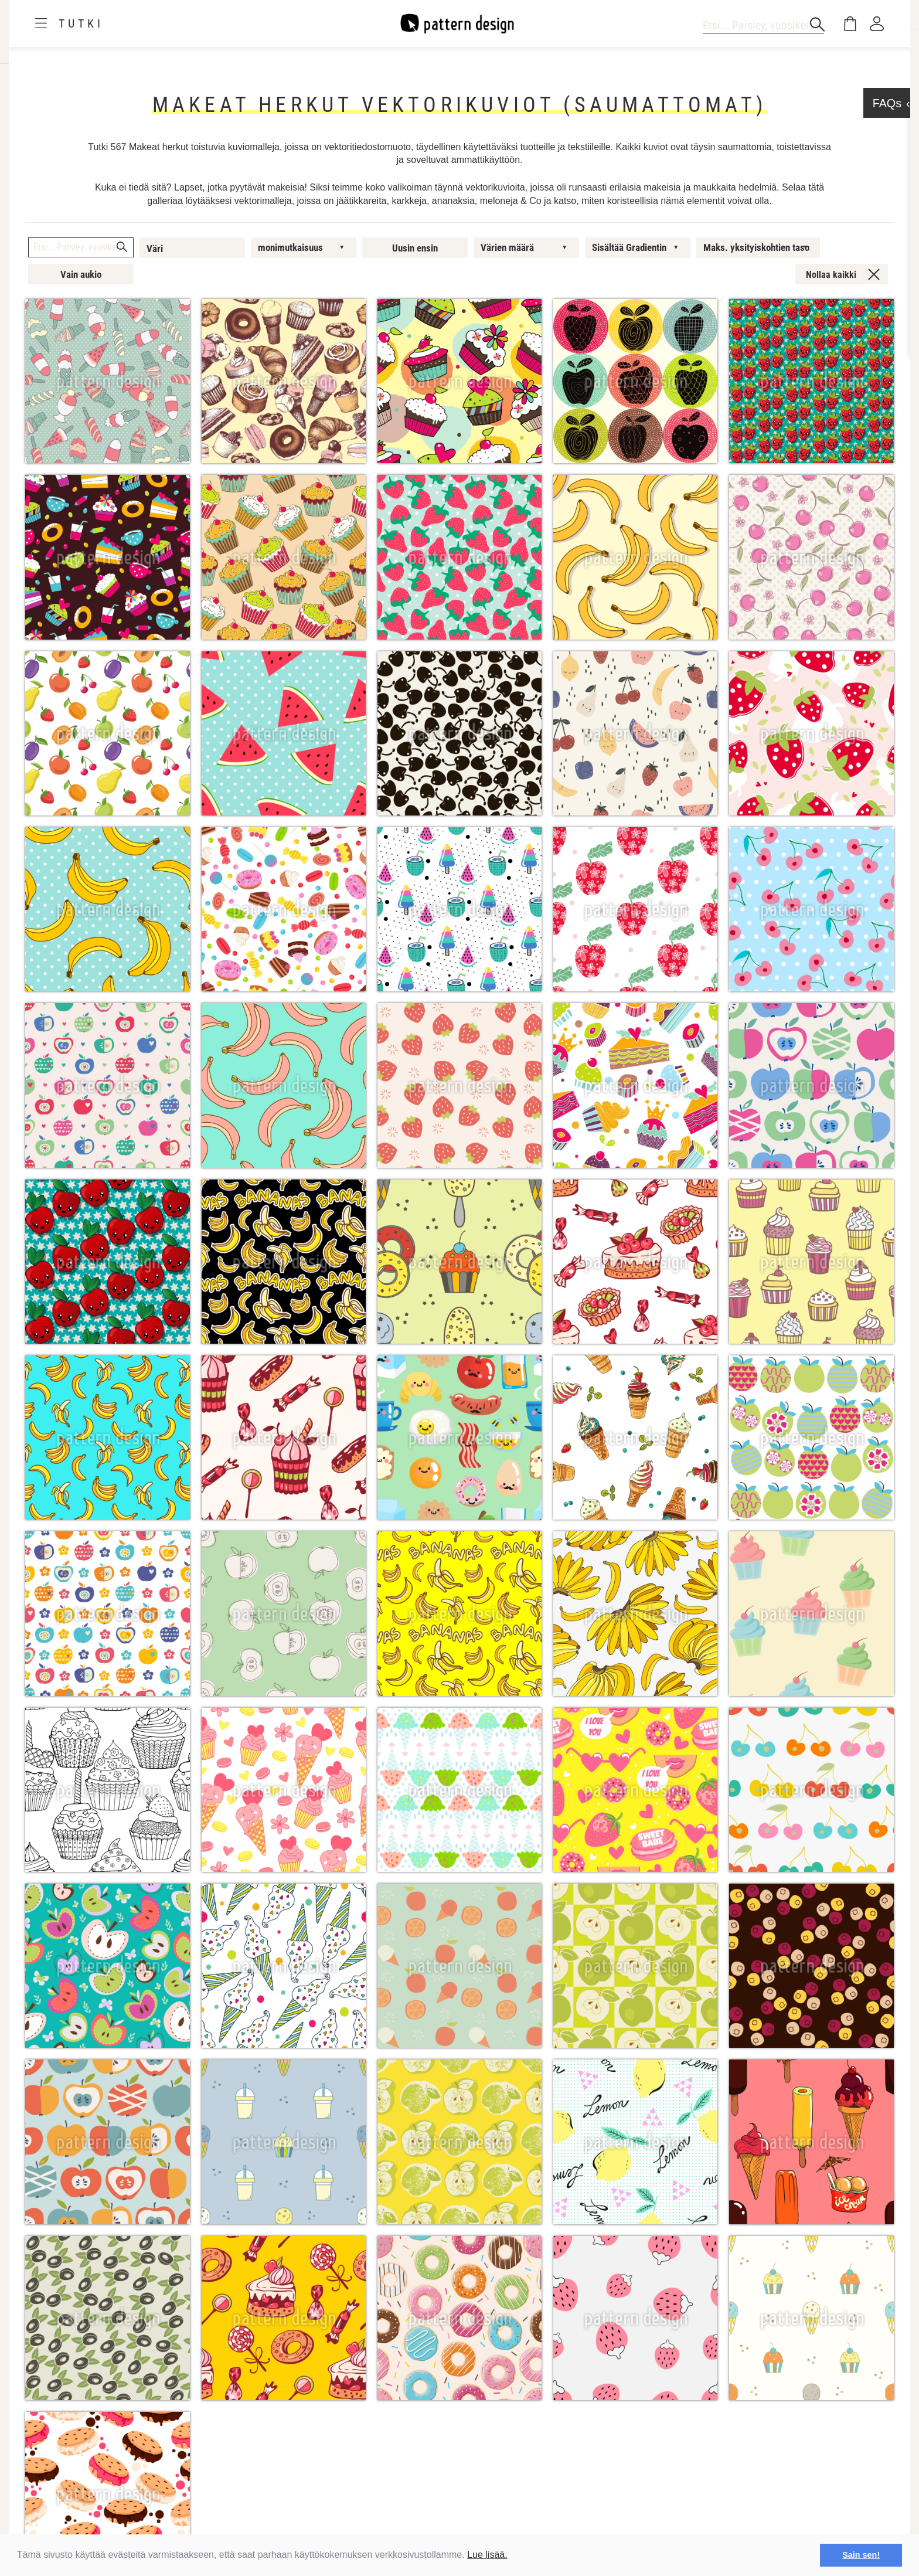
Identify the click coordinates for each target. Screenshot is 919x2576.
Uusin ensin (415, 248)
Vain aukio (80, 274)
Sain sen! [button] (861, 2555)
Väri (155, 248)
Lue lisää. (487, 2555)
